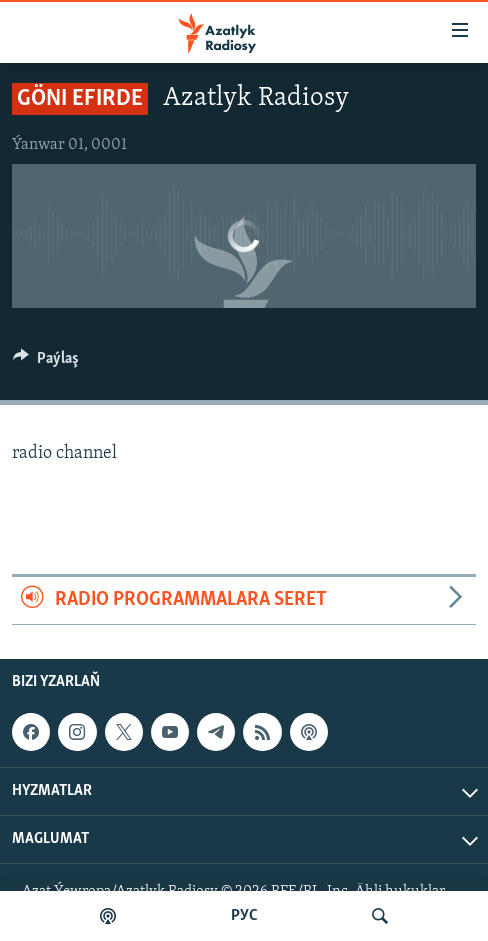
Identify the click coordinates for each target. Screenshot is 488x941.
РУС (244, 916)
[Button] (46, 363)
